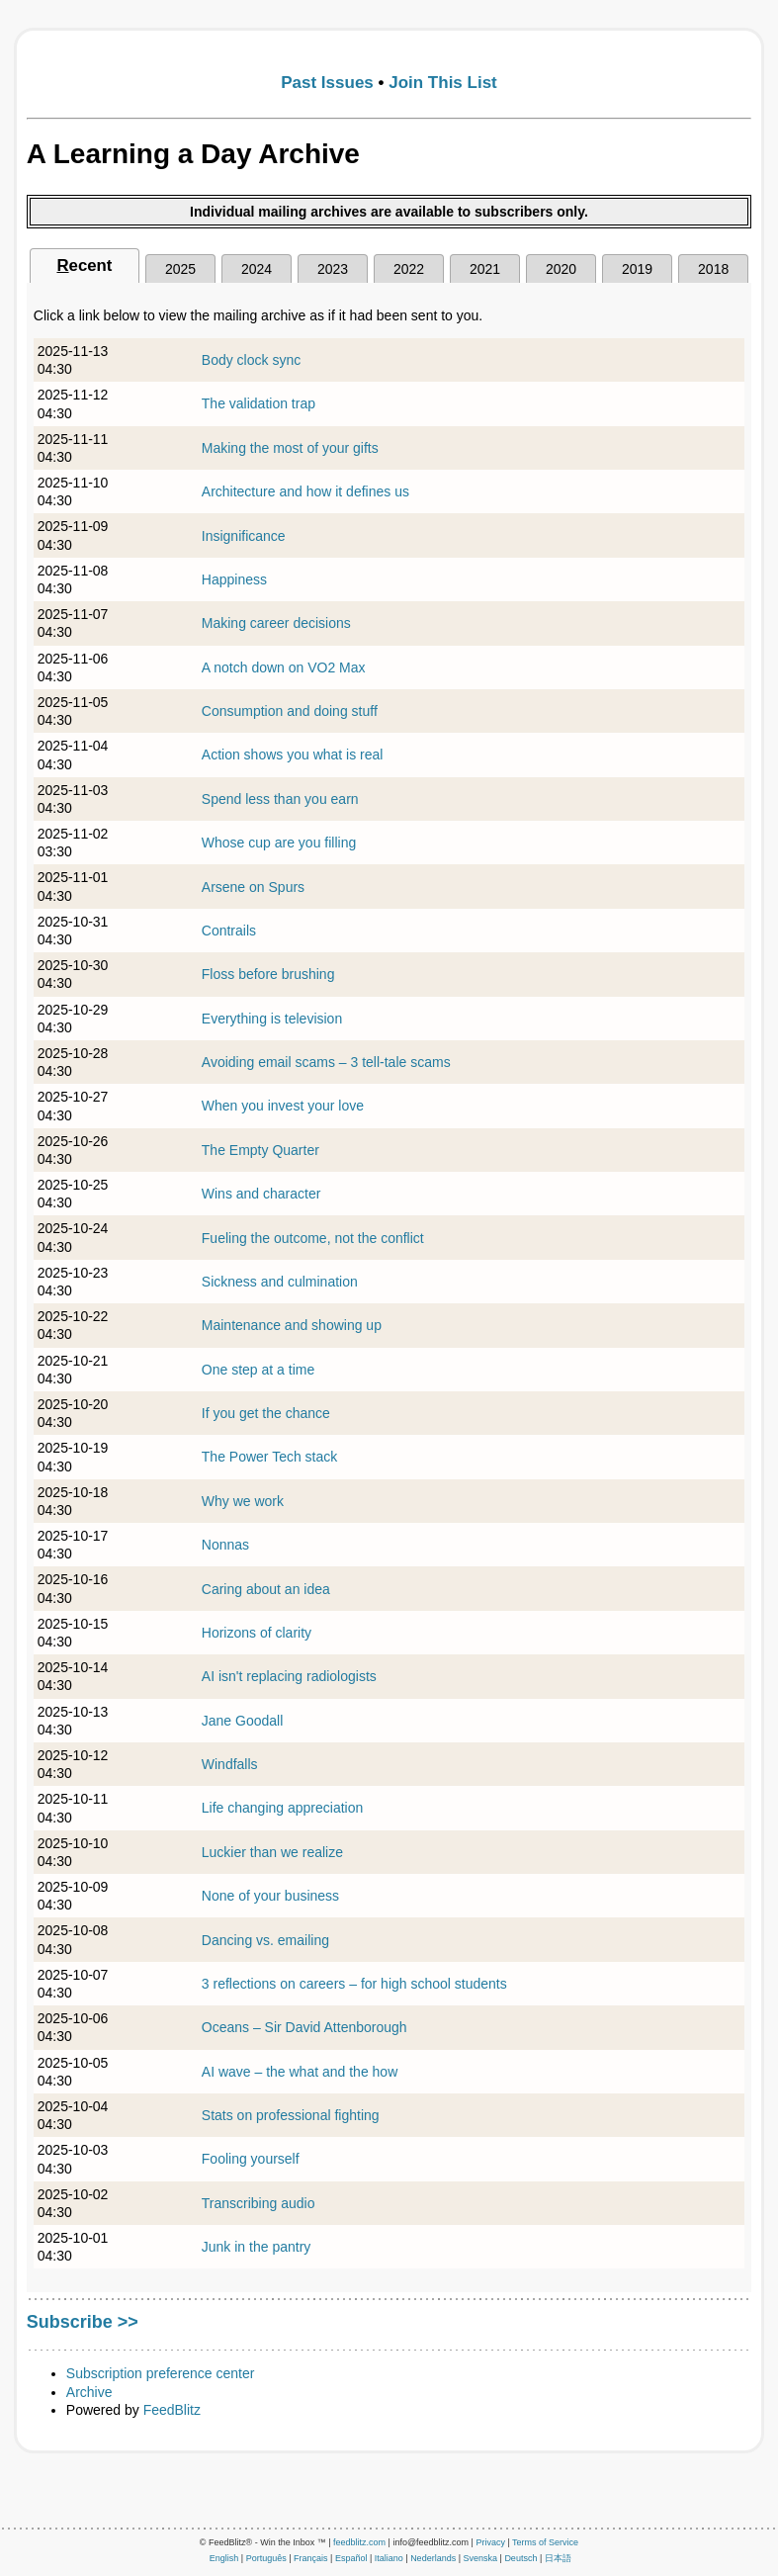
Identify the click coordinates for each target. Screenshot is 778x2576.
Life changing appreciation (282, 1808)
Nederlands (433, 2558)
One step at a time (258, 1369)
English (224, 2558)
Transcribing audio (258, 2203)
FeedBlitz (172, 2410)
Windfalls (230, 1764)
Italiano (389, 2558)
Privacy (490, 2542)
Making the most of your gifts (290, 448)
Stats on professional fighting (291, 2115)
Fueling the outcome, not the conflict (313, 1238)
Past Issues (327, 82)
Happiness (234, 579)
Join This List (443, 82)
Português (266, 2558)
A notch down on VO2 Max (284, 667)
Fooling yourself (251, 2159)
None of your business (270, 1896)
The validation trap (258, 403)
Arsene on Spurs (253, 887)
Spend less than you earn (280, 799)
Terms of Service (545, 2542)
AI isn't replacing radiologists (289, 1676)
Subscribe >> (82, 2322)
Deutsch (520, 2558)
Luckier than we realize (272, 1852)
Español (351, 2558)
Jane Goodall (243, 1721)
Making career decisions (276, 623)
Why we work (243, 1501)
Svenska (481, 2558)
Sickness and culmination (280, 1281)
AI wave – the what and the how (299, 2072)
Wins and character (261, 1193)
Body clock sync (251, 360)
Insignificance (244, 536)
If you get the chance (266, 1413)
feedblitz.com (359, 2542)
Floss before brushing (268, 974)
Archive (89, 2392)
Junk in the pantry (256, 2247)
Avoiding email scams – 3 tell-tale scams (326, 1062)
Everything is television (272, 1018)
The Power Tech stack (269, 1457)
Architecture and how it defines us (305, 491)
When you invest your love (283, 1105)
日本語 (558, 2558)
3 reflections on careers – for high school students (354, 1984)
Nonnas (225, 1545)
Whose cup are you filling (279, 842)
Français (311, 2558)
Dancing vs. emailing (265, 1940)
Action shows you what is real (293, 754)
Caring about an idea (266, 1589)
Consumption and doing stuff (290, 711)
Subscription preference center (160, 2373)
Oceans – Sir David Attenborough (304, 2027)
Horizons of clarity (256, 1633)
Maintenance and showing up (292, 1325)
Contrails (229, 930)
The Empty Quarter (260, 1150)
